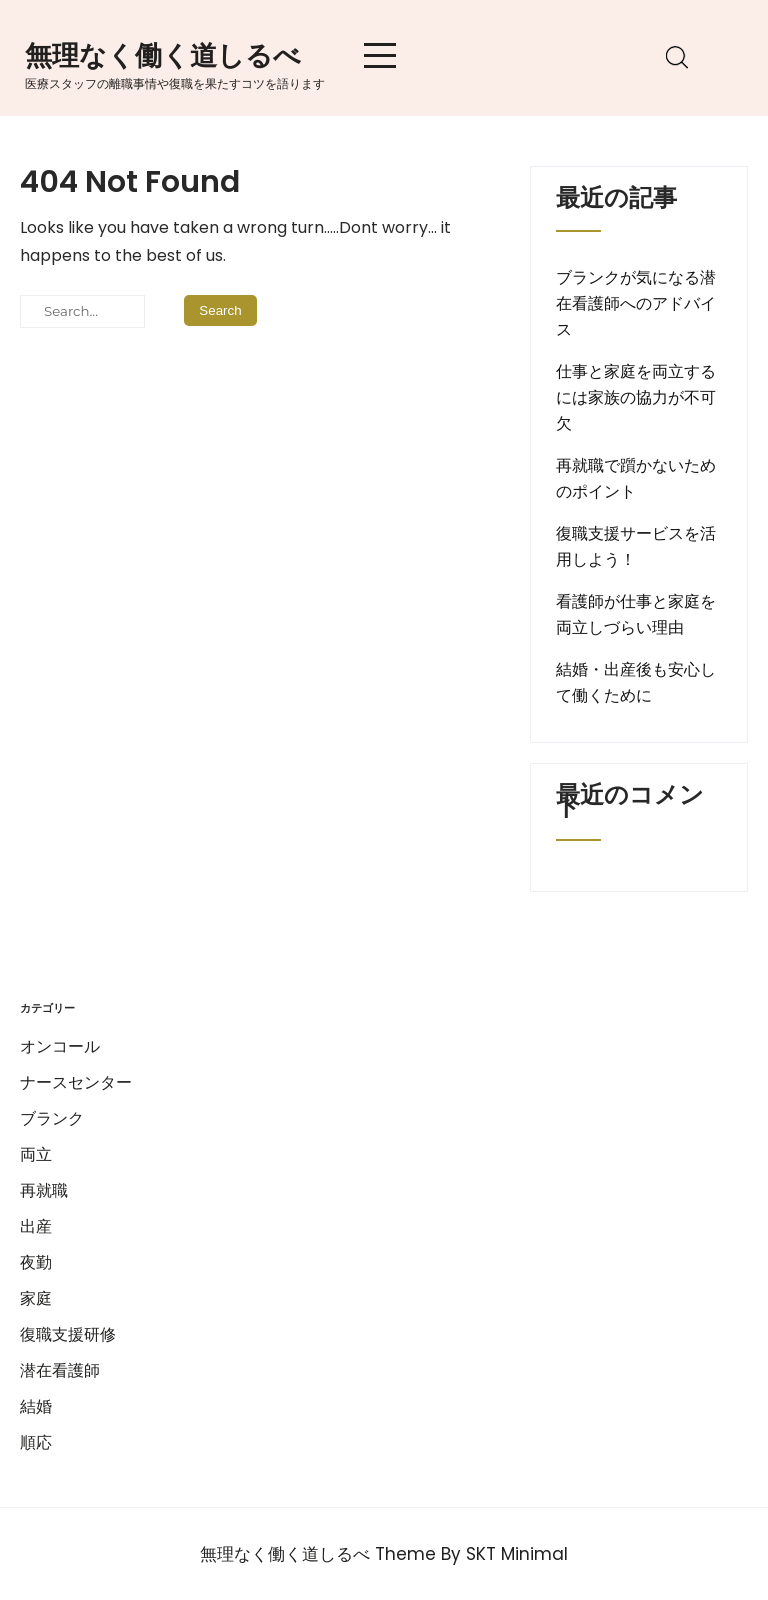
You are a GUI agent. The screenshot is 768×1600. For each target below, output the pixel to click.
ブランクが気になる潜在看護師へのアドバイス (636, 303)
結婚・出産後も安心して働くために (636, 682)
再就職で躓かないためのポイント (636, 478)
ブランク (52, 1118)
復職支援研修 (68, 1334)
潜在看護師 (60, 1370)
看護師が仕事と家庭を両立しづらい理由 (636, 614)
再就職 (44, 1190)
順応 (36, 1442)
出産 (36, 1226)
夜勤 (36, 1262)
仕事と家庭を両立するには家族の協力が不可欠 (636, 397)
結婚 (36, 1406)
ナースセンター (76, 1082)
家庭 (36, 1298)
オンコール (60, 1046)
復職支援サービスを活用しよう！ (636, 546)
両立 (36, 1154)
